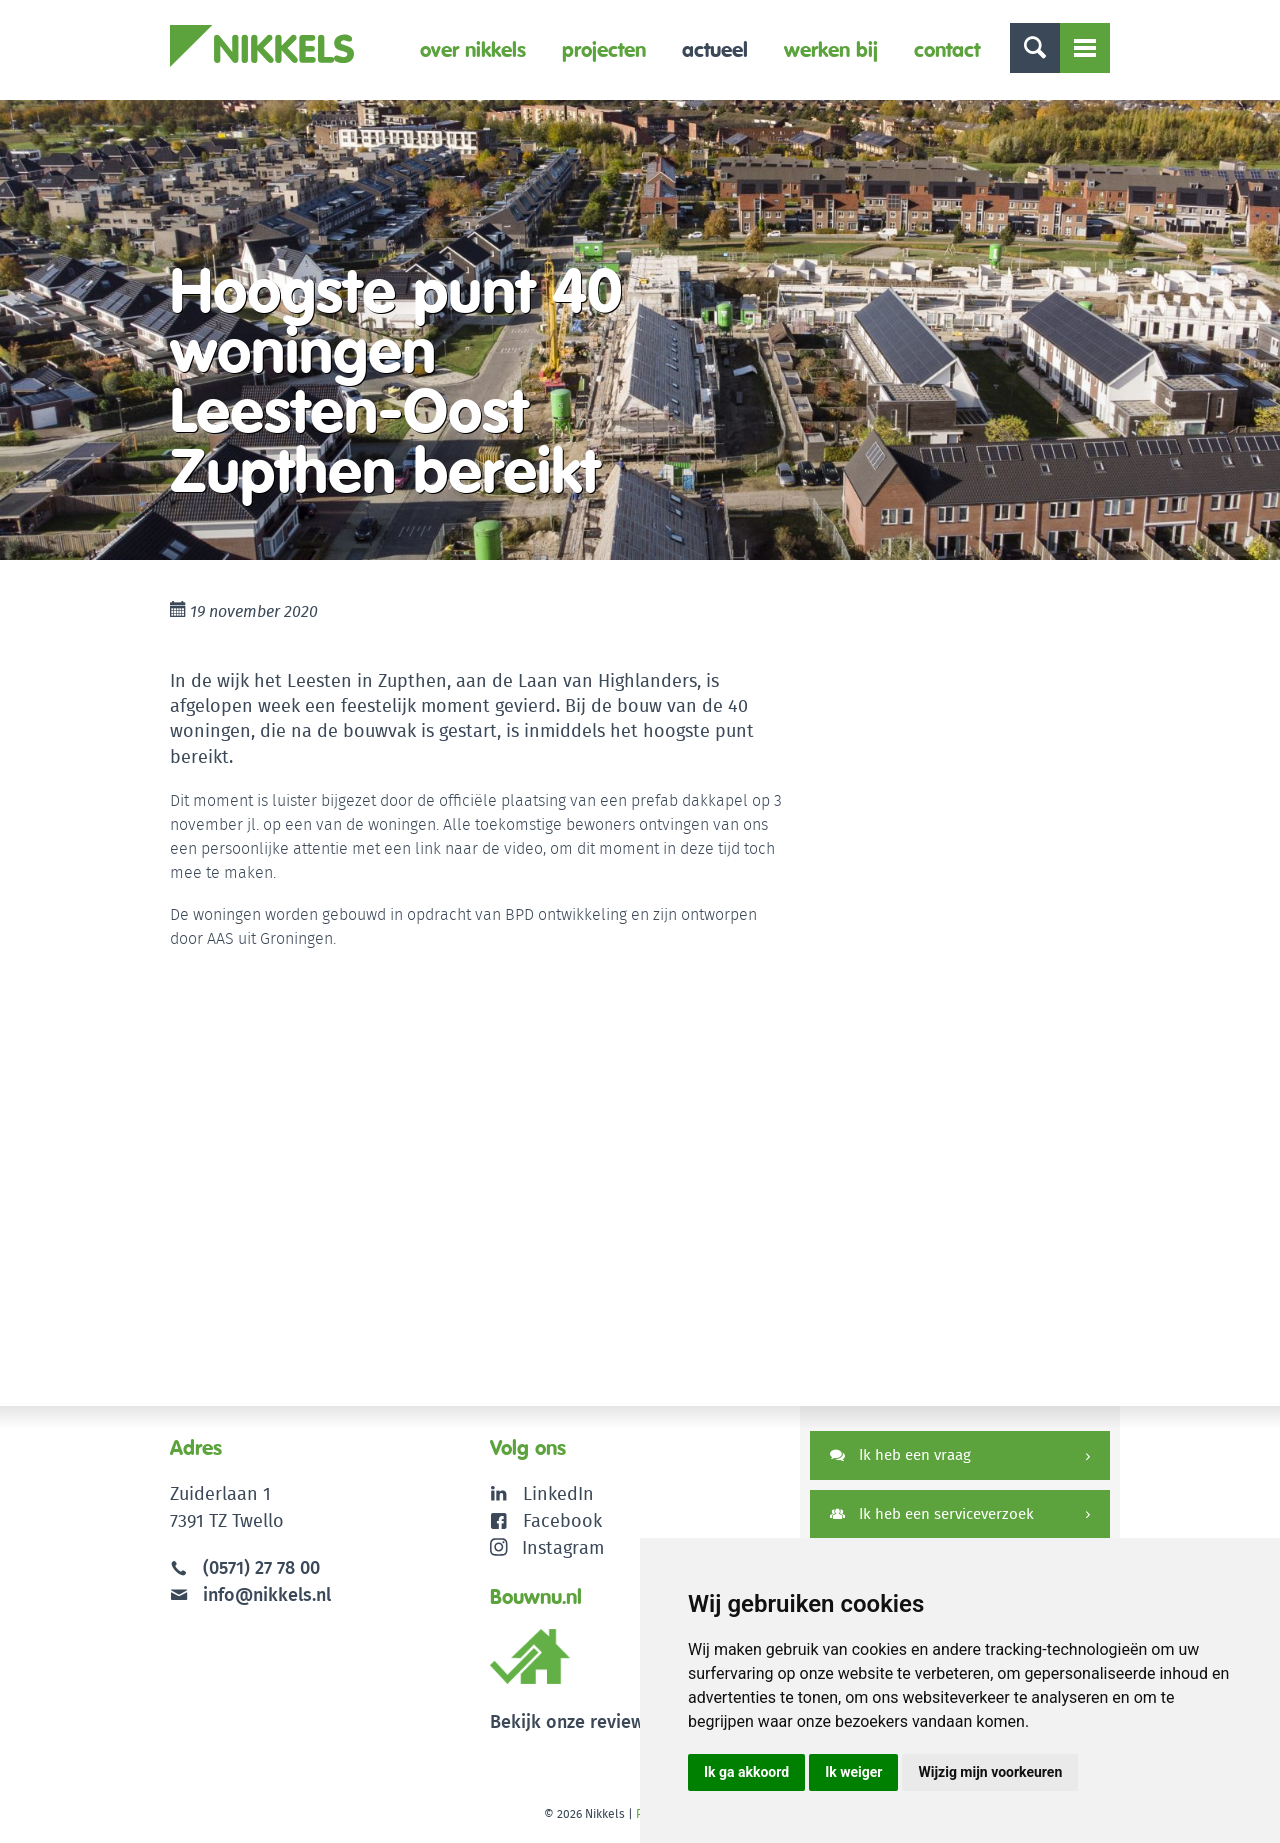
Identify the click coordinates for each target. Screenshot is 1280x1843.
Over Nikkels (473, 49)
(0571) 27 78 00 (261, 1567)
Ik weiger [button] (853, 1772)
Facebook (562, 1520)
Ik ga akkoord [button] (746, 1772)
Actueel (715, 49)
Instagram (547, 1547)
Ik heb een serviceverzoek (932, 1513)
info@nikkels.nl (250, 1594)
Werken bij (831, 49)
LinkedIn (558, 1493)
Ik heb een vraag (900, 1454)
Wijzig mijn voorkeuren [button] (990, 1772)
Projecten (604, 49)
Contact (947, 49)
